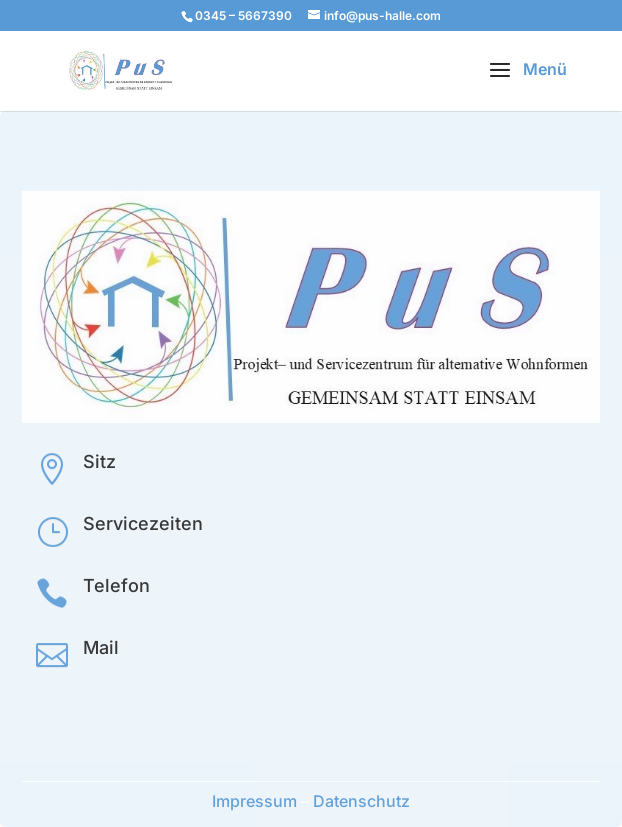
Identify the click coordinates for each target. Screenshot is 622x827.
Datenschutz (361, 801)
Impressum (254, 801)
